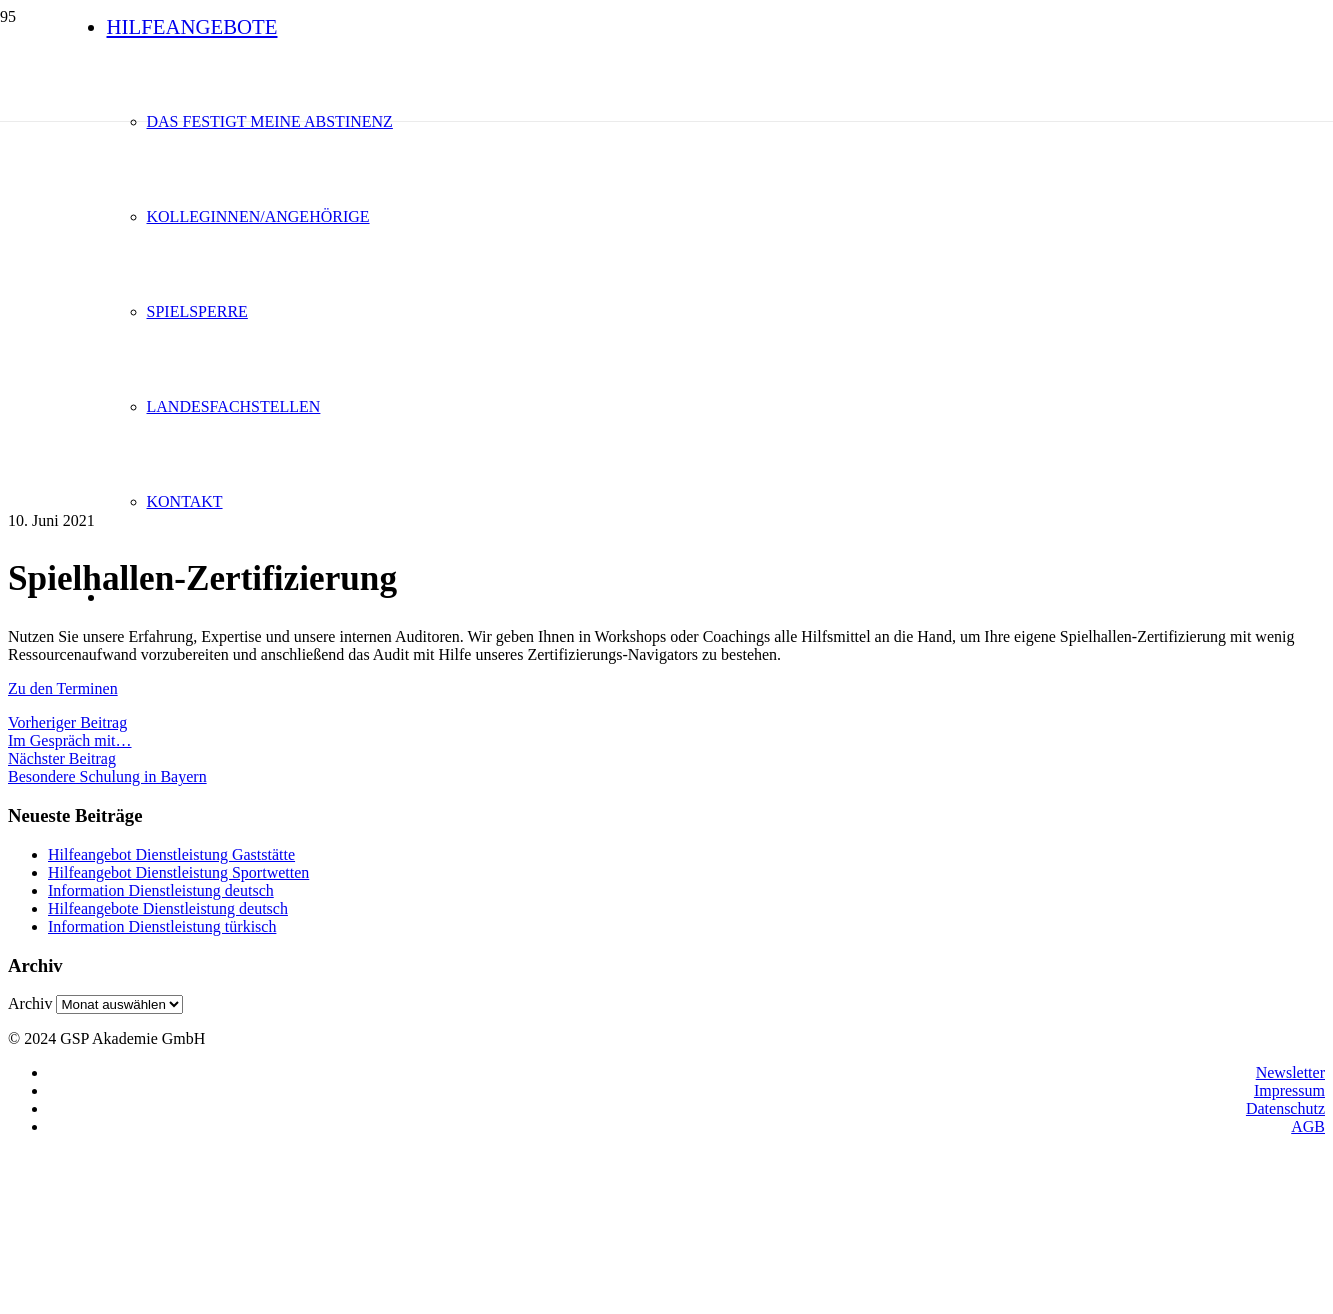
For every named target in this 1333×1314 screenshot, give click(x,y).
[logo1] (527, 233)
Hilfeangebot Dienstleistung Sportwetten (178, 872)
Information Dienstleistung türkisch (162, 926)
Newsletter (1290, 1072)
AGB (1308, 1126)
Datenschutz (1285, 1108)
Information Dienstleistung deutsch (161, 890)
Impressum (1289, 1090)
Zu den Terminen (63, 688)
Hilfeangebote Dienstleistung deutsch (168, 908)
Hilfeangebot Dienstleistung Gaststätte (171, 854)
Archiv (30, 1003)
